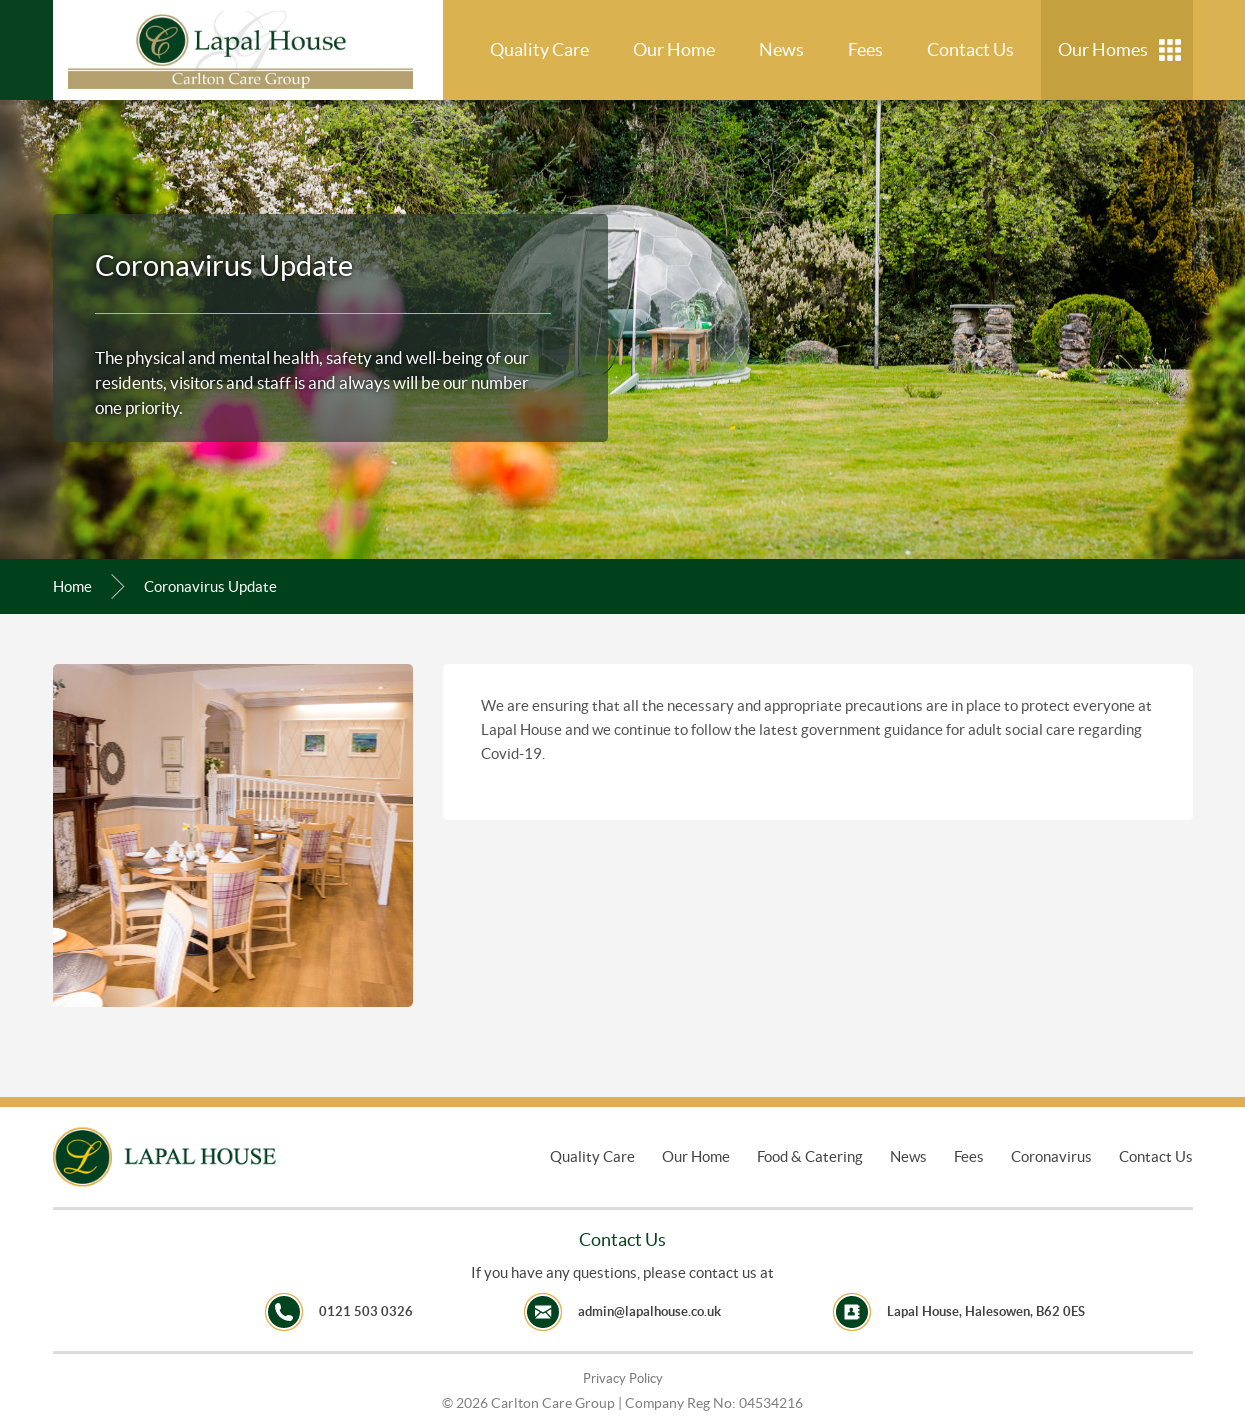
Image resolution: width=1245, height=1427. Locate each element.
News (781, 49)
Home (72, 586)
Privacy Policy (623, 1378)
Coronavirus (1051, 1156)
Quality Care (539, 49)
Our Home (674, 49)
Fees (865, 49)
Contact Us (970, 49)
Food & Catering (810, 1156)
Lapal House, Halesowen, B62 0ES (986, 1311)
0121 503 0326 (366, 1311)
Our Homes (1103, 49)
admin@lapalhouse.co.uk (649, 1311)
